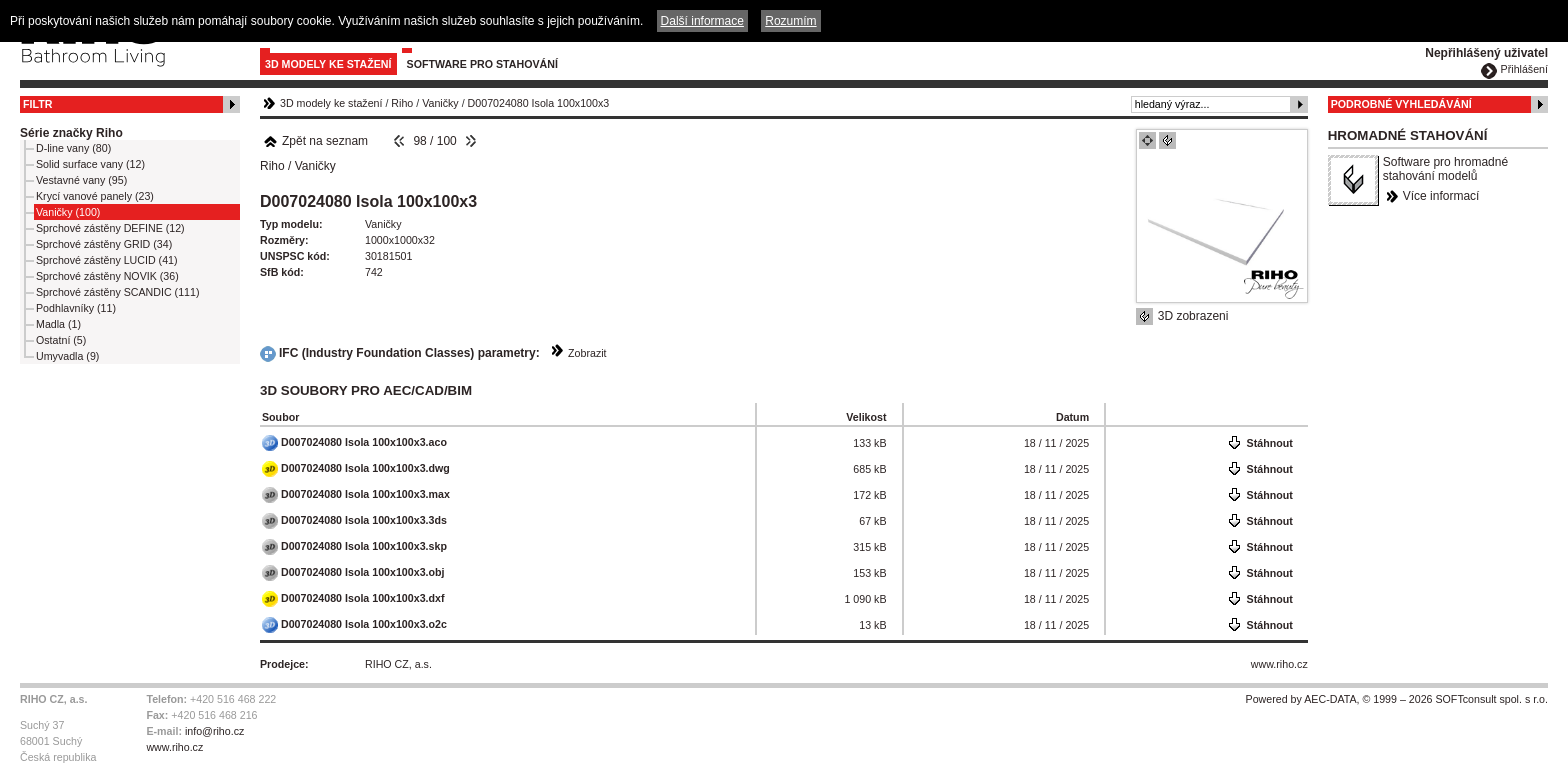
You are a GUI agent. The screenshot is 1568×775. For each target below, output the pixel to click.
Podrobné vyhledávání (1401, 104)
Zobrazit (587, 353)
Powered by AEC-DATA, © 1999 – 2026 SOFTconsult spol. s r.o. (1397, 699)
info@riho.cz (214, 731)
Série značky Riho (71, 133)
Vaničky (440, 103)
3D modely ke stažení (328, 64)
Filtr (37, 104)
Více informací (1441, 196)
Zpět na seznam (315, 141)
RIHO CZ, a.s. (398, 664)
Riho (402, 103)
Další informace (702, 21)
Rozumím (790, 21)
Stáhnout (1270, 443)
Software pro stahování (482, 64)
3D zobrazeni (1193, 316)
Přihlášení (1524, 69)
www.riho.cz (1279, 664)
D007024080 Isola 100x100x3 (539, 103)
